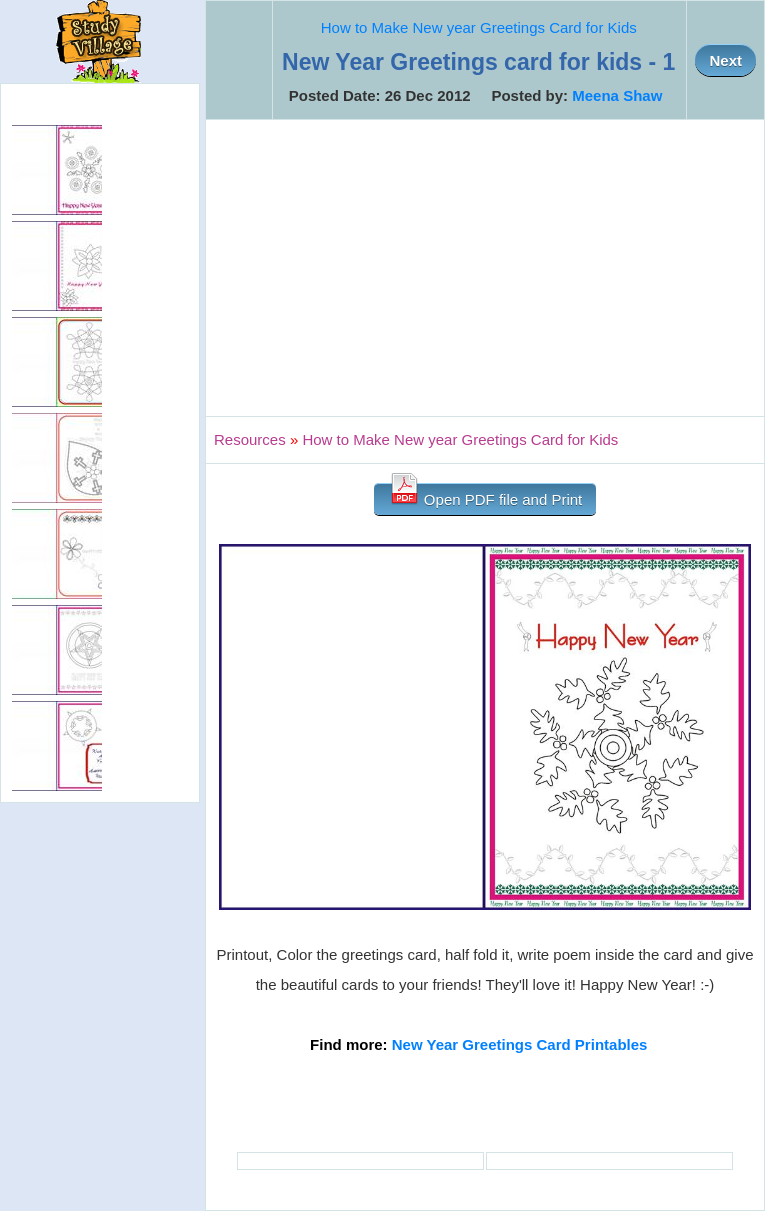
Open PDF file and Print (485, 495)
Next (725, 60)
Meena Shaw (617, 95)
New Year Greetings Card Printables (520, 1044)
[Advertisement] (485, 268)
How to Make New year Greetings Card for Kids (479, 27)
